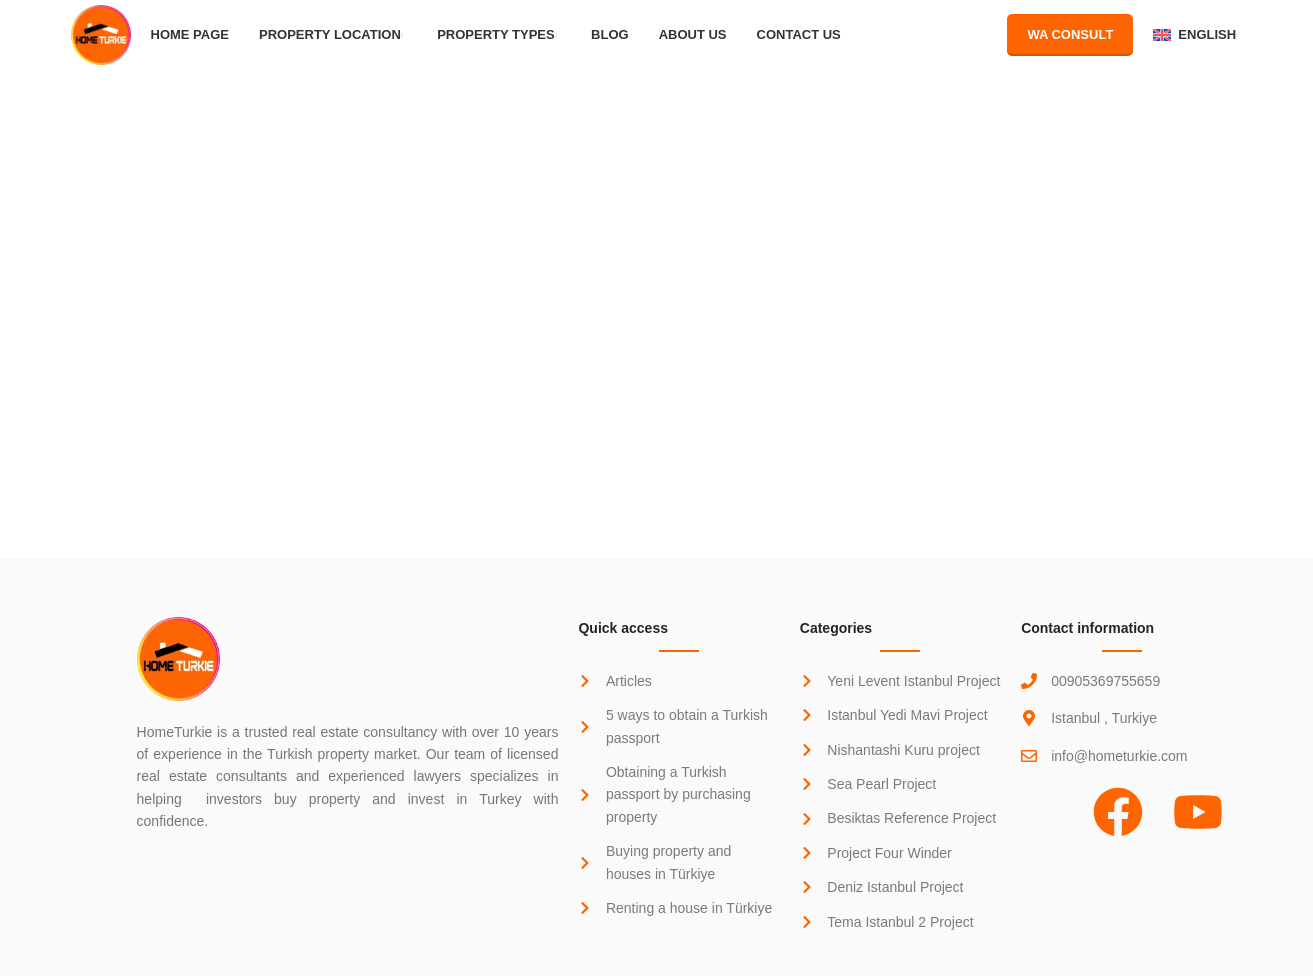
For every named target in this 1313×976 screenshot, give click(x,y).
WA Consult (1070, 34)
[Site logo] (101, 34)
